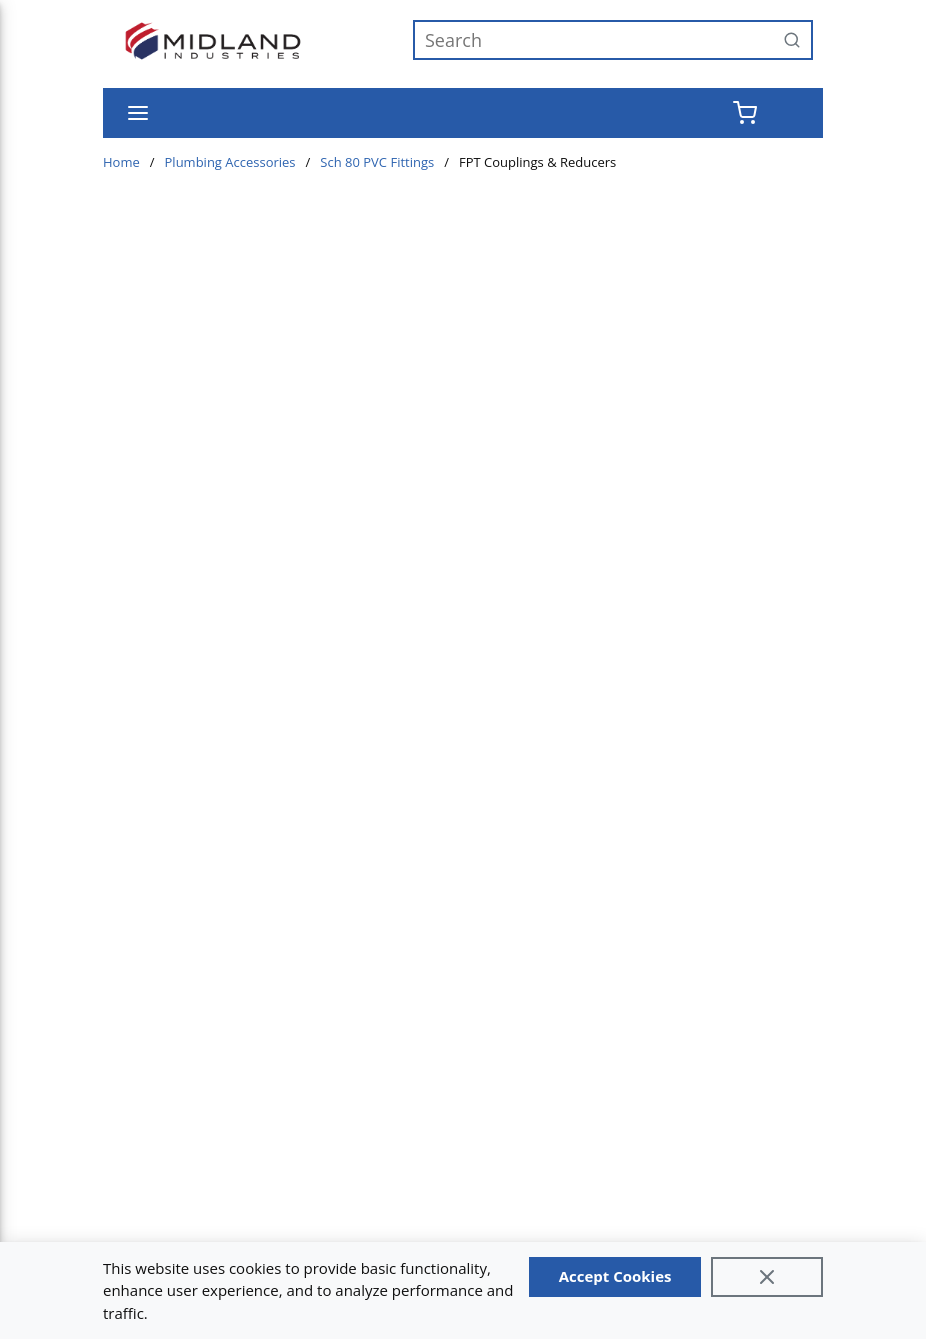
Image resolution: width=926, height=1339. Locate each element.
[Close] (767, 1277)
